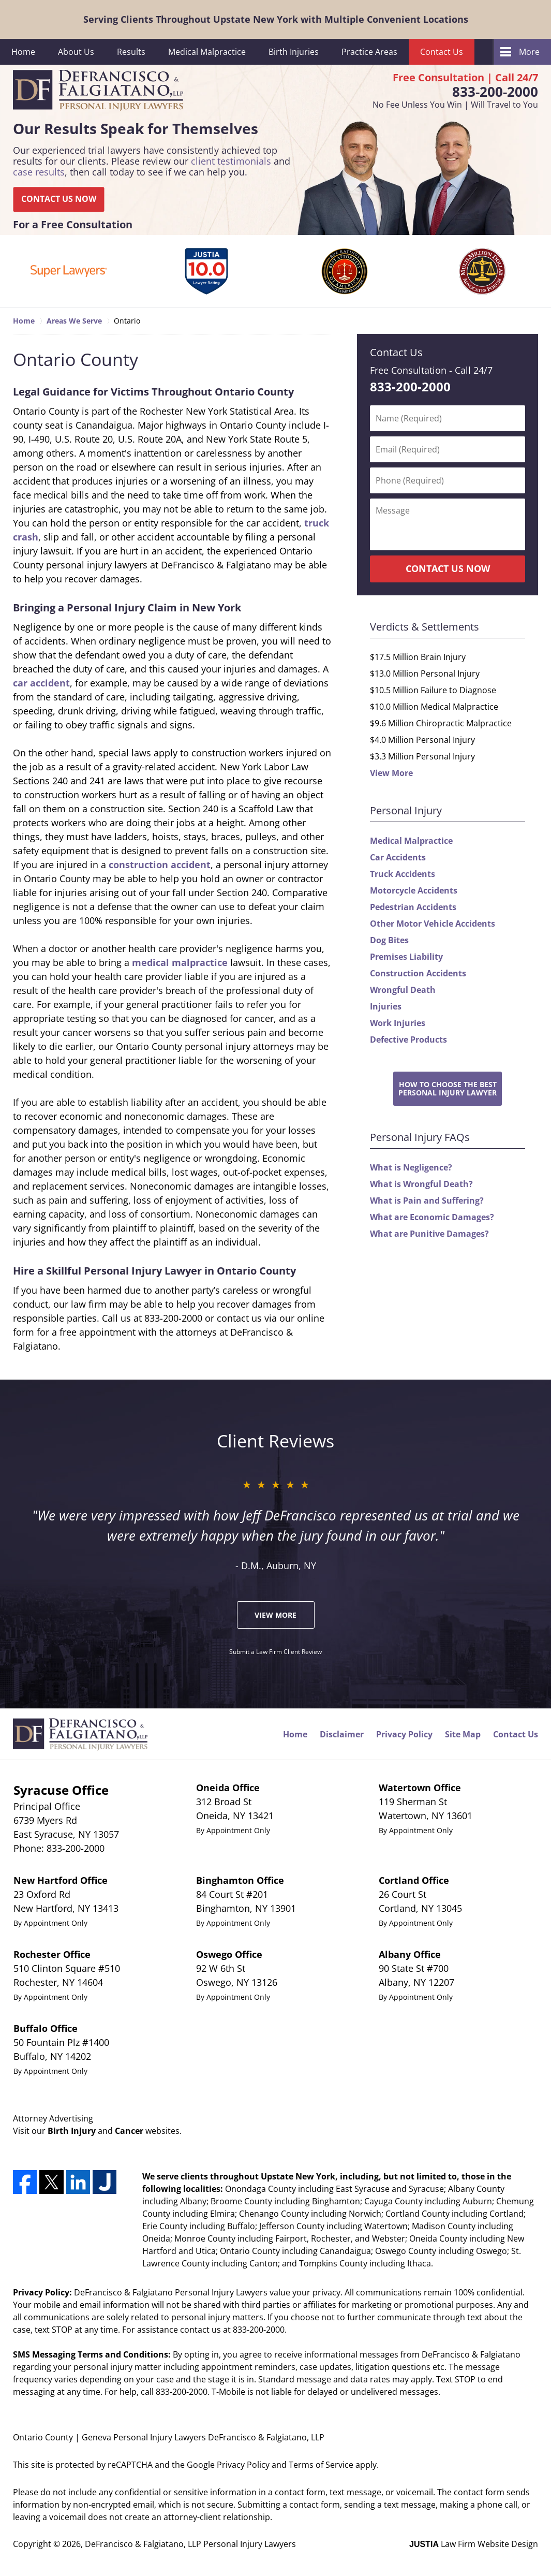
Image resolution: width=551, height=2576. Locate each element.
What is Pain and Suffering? (427, 1200)
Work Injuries (397, 1023)
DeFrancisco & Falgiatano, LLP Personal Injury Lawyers (190, 2544)
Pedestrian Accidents (413, 907)
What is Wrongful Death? (421, 1184)
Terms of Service (321, 2464)
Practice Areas (369, 51)
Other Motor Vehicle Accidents (432, 923)
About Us (76, 51)
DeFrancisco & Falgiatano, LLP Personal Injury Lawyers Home (98, 90)
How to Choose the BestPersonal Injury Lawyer (447, 1088)
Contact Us (441, 51)
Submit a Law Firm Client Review (275, 1651)
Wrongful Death (403, 990)
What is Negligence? (411, 1167)
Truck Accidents (402, 874)
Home (23, 51)
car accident (41, 683)
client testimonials (231, 161)
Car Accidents (398, 857)
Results (131, 51)
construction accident (160, 864)
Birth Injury (72, 2130)
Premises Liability (406, 956)
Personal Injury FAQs (420, 1137)
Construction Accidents (418, 973)
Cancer (129, 2130)
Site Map (463, 1734)
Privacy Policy (404, 1734)
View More (391, 773)
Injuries (385, 1006)
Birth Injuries (294, 51)
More (529, 51)
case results (39, 172)
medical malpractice (180, 962)
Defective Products (408, 1039)
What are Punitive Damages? (429, 1233)
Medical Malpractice (207, 51)
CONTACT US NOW (58, 198)
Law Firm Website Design (473, 2544)
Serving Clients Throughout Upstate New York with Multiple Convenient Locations (275, 19)
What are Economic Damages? (432, 1217)
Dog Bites (389, 940)
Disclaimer (342, 1734)
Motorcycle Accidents (413, 890)
